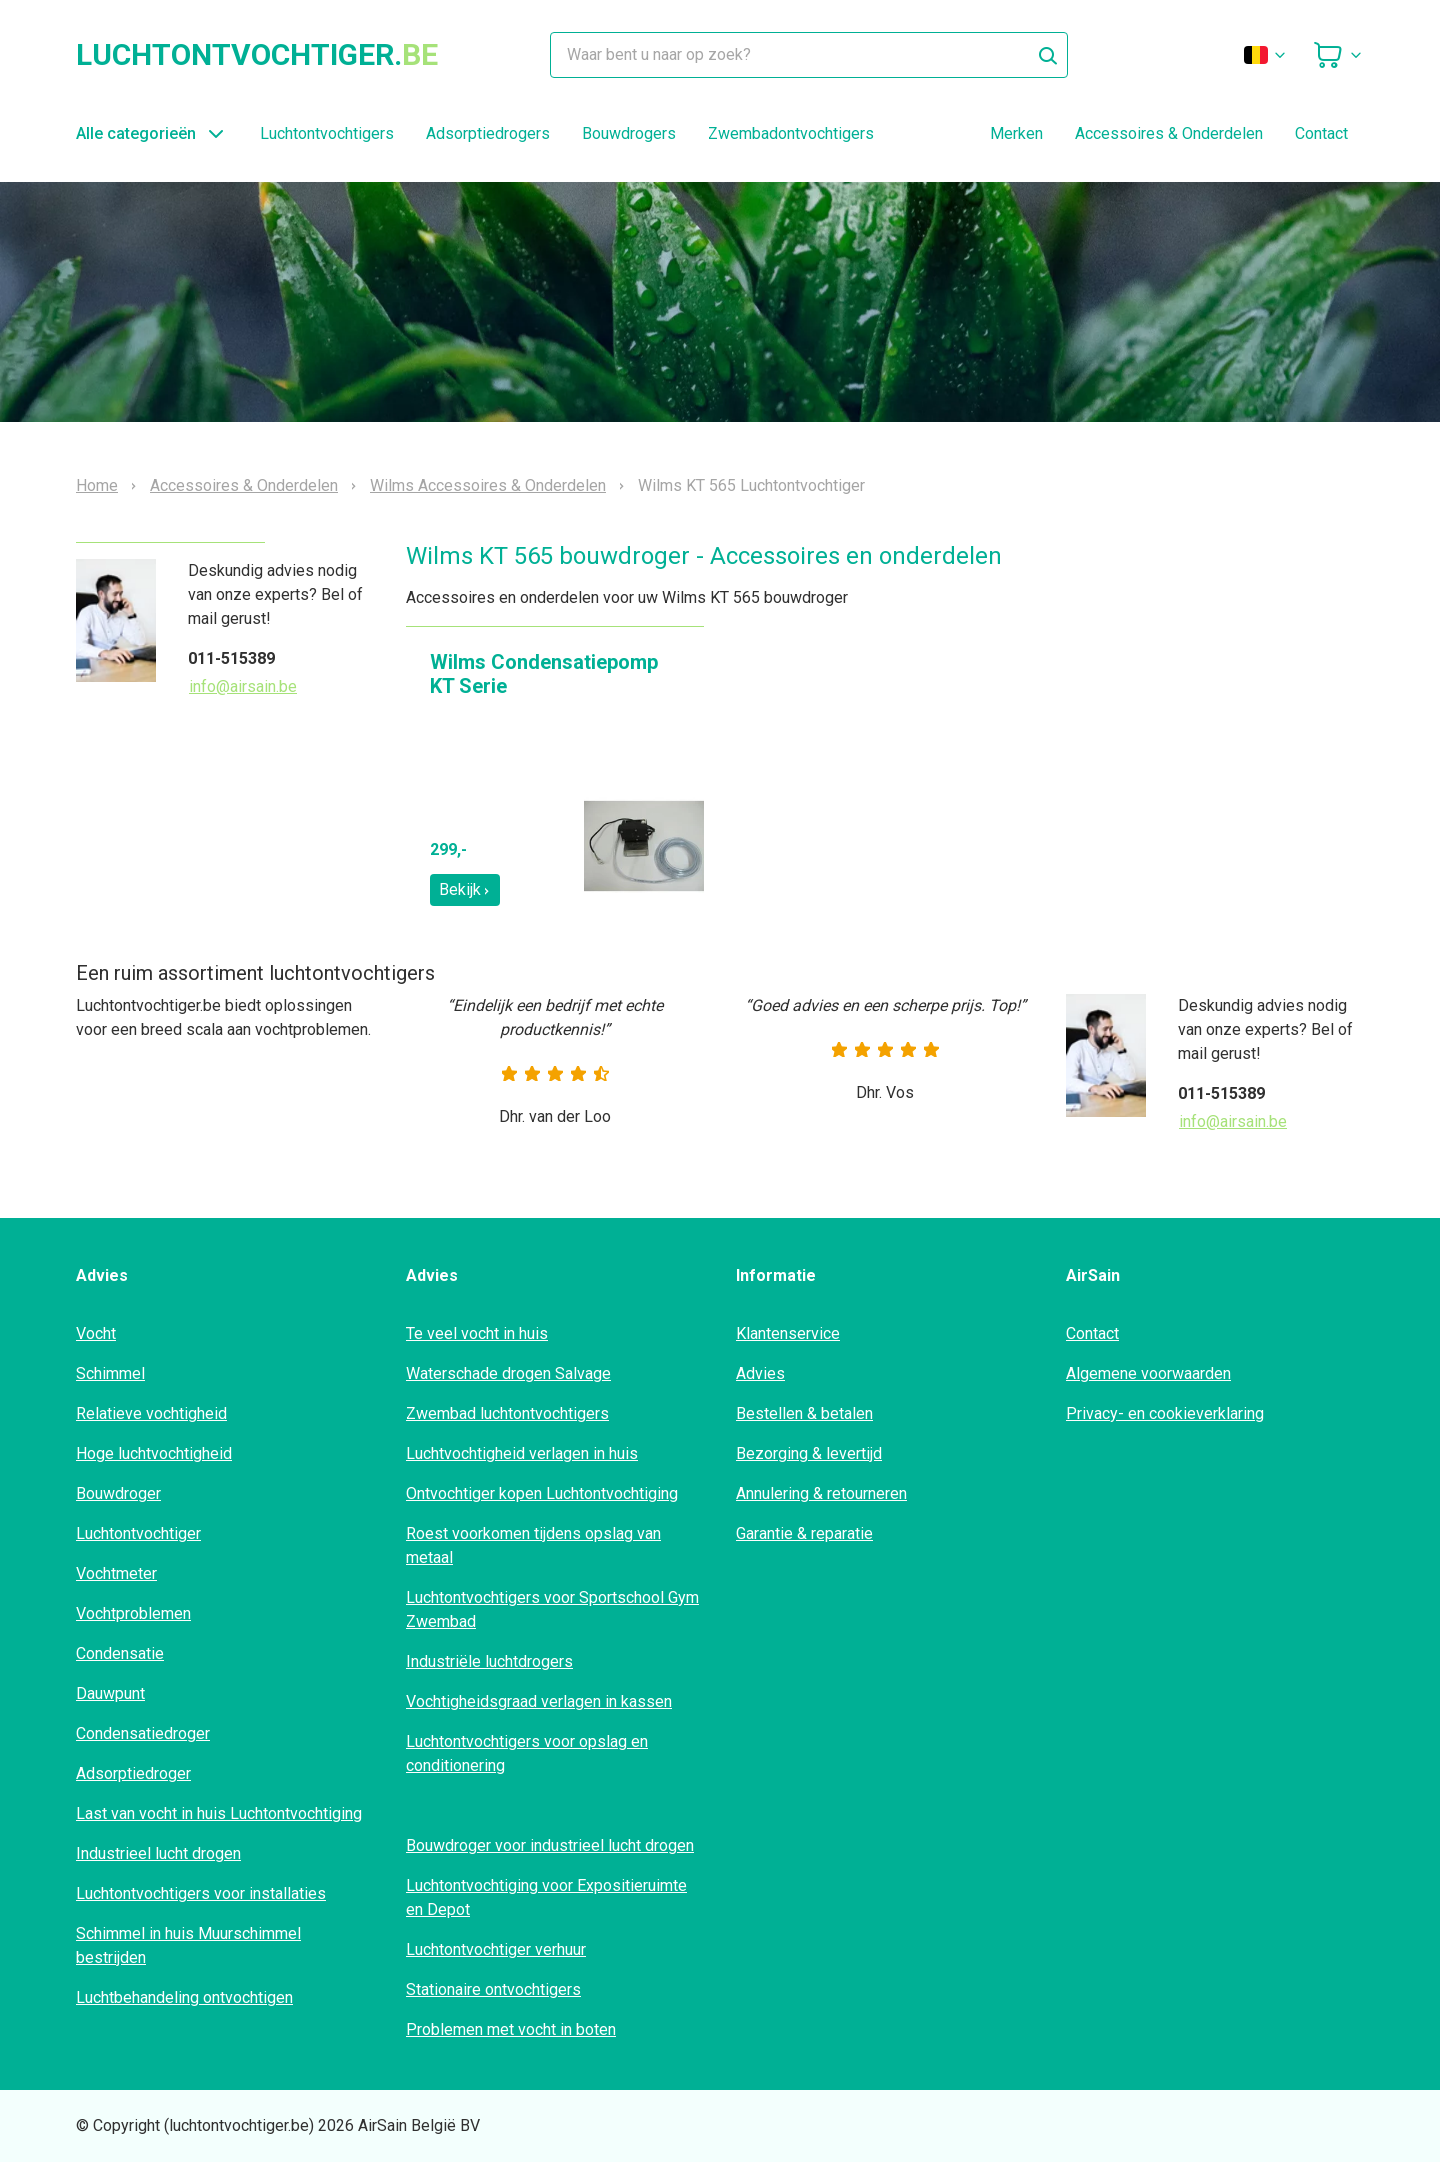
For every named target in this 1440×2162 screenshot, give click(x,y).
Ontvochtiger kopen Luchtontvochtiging (542, 1493)
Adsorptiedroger (133, 1773)
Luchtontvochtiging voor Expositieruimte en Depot (546, 1897)
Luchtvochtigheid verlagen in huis (522, 1453)
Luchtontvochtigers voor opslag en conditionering (527, 1753)
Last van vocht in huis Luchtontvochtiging (219, 1813)
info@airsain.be (243, 686)
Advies (760, 1373)
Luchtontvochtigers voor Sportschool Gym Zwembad (552, 1609)
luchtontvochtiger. (257, 55)
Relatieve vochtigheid (151, 1413)
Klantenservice (788, 1333)
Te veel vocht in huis (477, 1333)
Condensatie (120, 1653)
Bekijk (465, 889)
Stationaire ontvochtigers (493, 1989)
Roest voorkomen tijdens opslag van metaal (533, 1545)
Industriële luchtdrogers (489, 1661)
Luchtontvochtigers (327, 133)
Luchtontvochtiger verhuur (496, 1949)
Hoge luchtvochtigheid (154, 1453)
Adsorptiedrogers (488, 133)
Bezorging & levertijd (809, 1453)
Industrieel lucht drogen (158, 1853)
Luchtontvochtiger (138, 1533)
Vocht (96, 1333)
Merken (1016, 133)
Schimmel (110, 1373)
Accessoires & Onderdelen (1169, 133)
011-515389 (231, 658)
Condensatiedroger (143, 1733)
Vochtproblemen (133, 1613)
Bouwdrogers (629, 133)
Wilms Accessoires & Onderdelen (488, 486)
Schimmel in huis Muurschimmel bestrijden (188, 1945)
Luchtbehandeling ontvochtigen (184, 1997)
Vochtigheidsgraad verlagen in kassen (539, 1701)
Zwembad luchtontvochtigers (507, 1413)
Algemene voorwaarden (1148, 1373)
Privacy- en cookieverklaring (1165, 1413)
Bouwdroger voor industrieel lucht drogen (550, 1845)
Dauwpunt (110, 1693)
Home (97, 486)
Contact (1321, 133)
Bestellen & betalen (804, 1413)
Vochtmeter (116, 1573)
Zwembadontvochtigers (791, 133)
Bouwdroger (118, 1493)
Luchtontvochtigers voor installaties (201, 1893)
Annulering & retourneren (821, 1493)
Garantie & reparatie (804, 1533)
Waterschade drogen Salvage (508, 1373)
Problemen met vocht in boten (511, 2029)
